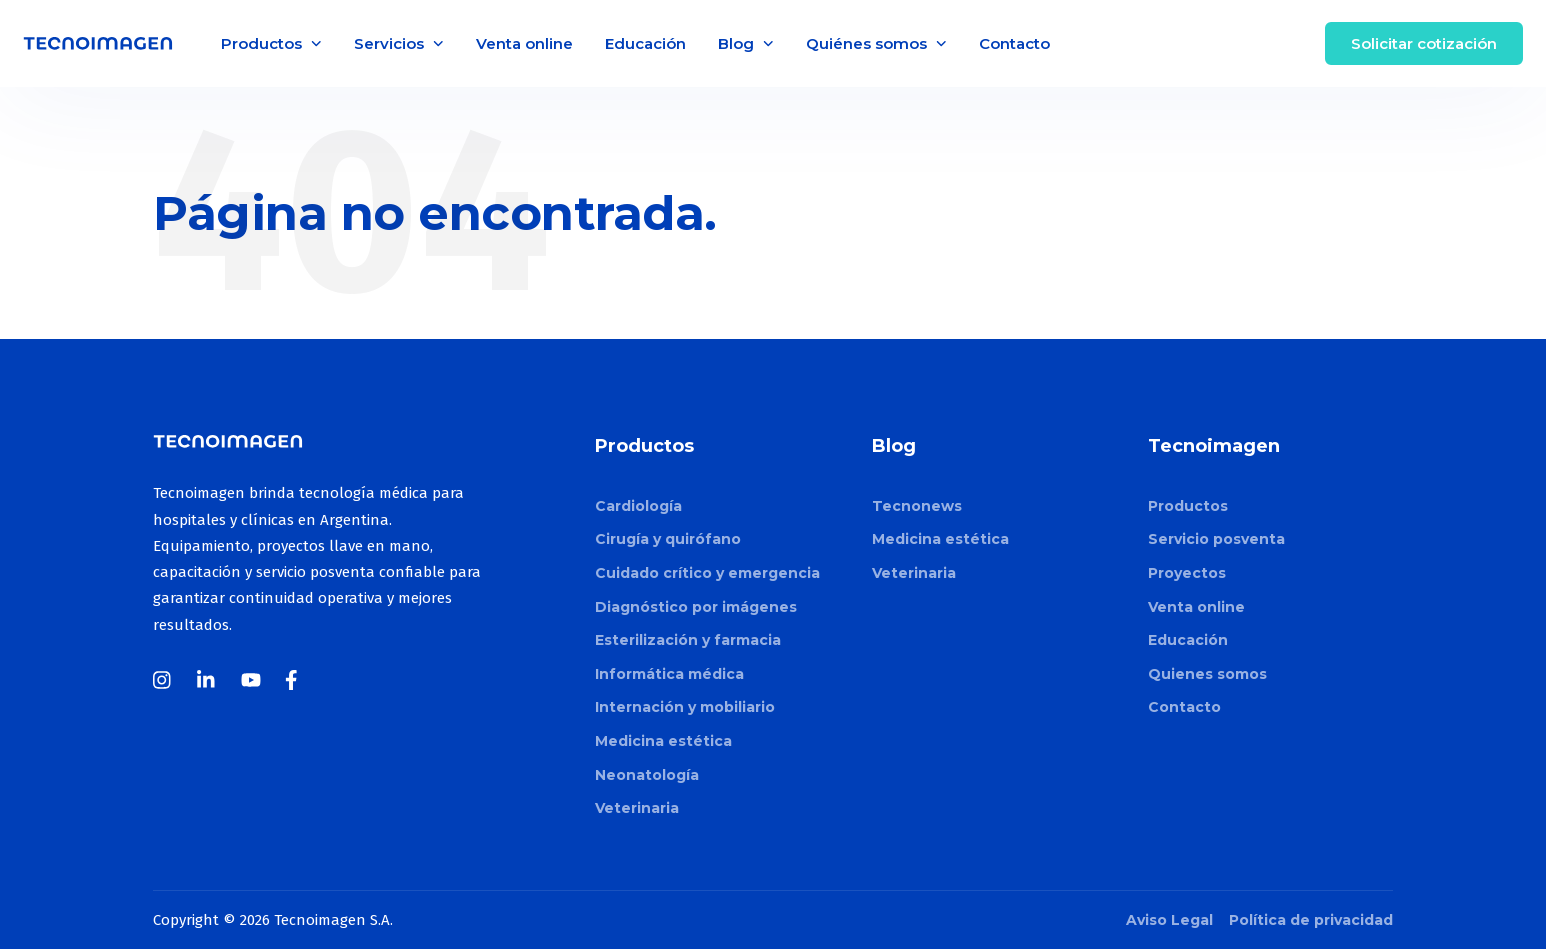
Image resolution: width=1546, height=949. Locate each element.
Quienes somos (1207, 674)
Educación (645, 43)
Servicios (399, 43)
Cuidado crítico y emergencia (707, 573)
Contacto (1014, 43)
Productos (271, 43)
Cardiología (638, 506)
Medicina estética (663, 741)
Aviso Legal (1169, 920)
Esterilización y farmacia (688, 640)
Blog (746, 43)
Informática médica (669, 674)
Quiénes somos (876, 43)
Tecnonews (917, 506)
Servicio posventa (1216, 539)
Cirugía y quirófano (668, 539)
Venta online (524, 43)
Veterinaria (637, 808)
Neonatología (647, 775)
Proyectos (1187, 573)
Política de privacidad (1311, 920)
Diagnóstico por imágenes (696, 607)
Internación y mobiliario (685, 707)
